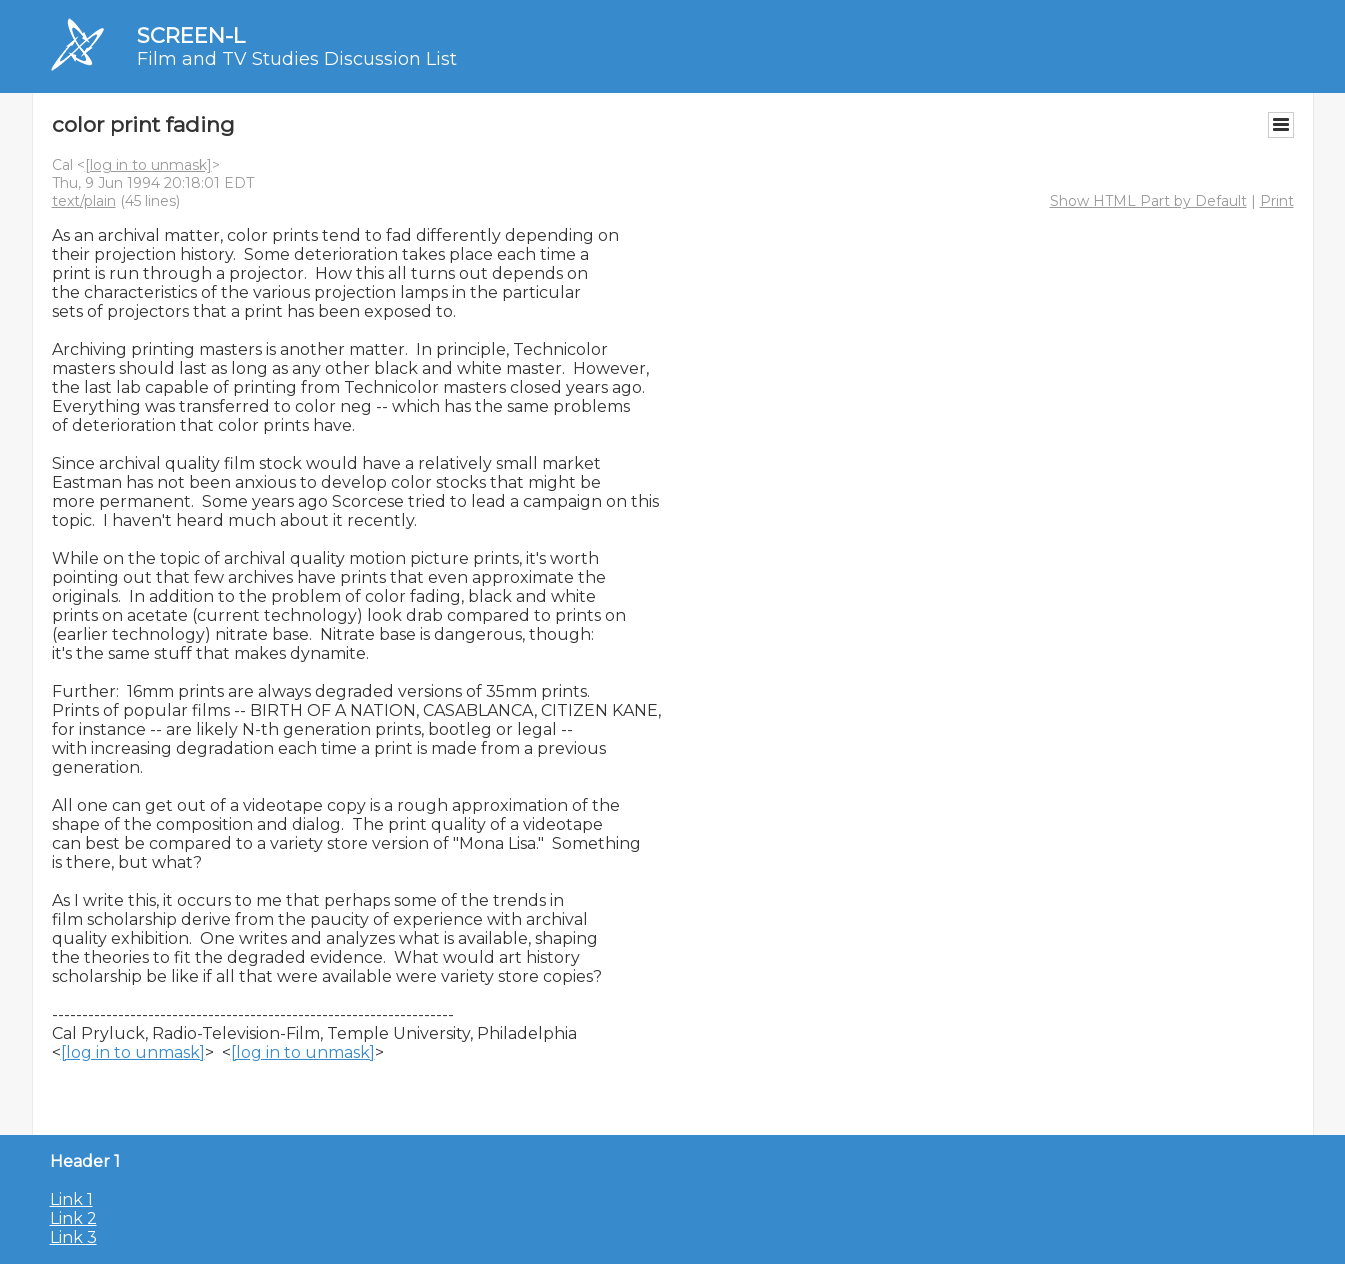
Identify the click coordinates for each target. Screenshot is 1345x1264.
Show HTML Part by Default (1148, 201)
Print (1277, 201)
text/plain (84, 201)
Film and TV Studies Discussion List (297, 59)
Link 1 (71, 1199)
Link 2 (73, 1218)
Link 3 (73, 1237)
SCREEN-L (191, 35)
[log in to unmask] (148, 165)
